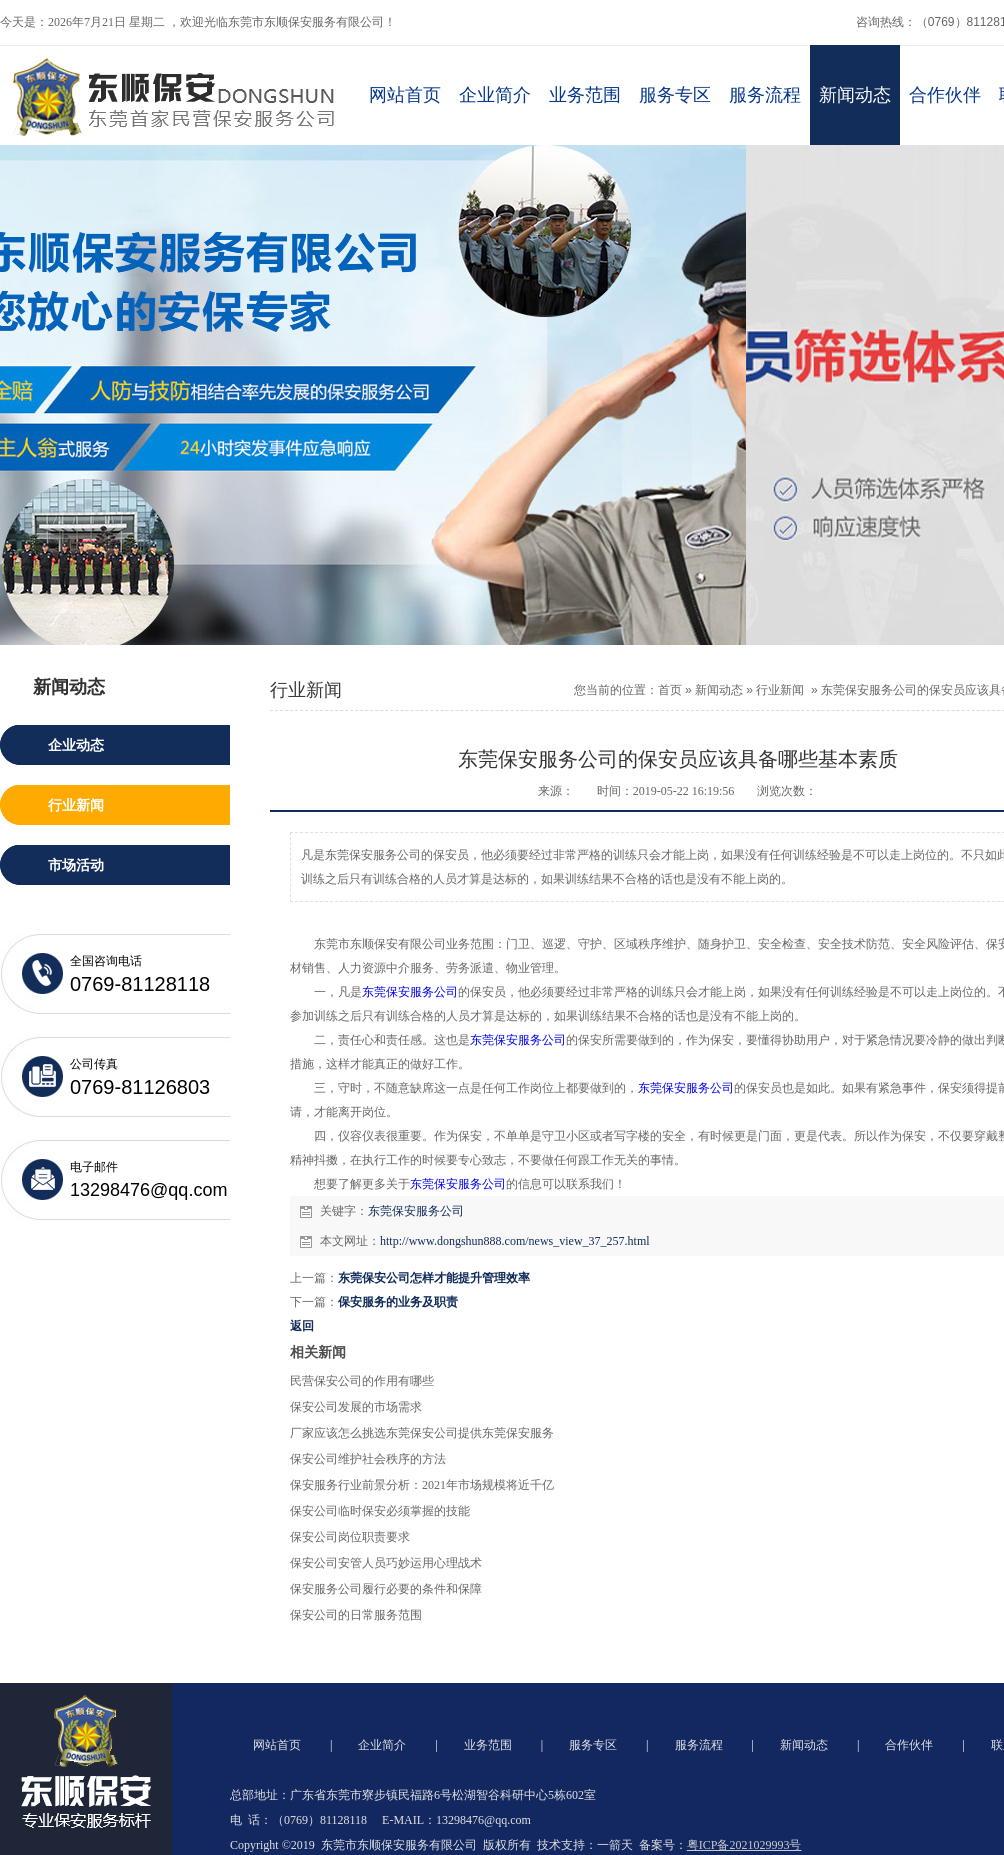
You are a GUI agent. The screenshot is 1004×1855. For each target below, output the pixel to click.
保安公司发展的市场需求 (356, 1407)
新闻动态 (855, 95)
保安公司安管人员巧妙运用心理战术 (386, 1563)
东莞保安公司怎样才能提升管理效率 (434, 1278)
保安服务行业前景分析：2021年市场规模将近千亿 (422, 1485)
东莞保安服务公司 (410, 992)
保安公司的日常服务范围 (356, 1615)
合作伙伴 (945, 95)
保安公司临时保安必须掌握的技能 (380, 1511)
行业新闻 (780, 690)
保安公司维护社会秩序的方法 (368, 1459)
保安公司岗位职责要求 (350, 1537)
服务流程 (765, 95)
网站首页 (405, 95)
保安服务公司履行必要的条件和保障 (386, 1589)
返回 (302, 1326)
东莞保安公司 (458, 1184)
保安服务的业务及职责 (398, 1302)
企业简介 (495, 95)
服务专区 (675, 95)
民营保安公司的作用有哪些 (362, 1381)
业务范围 (585, 95)
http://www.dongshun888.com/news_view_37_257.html (515, 1241)
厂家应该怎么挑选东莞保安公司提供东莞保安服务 (422, 1433)
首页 (670, 690)
